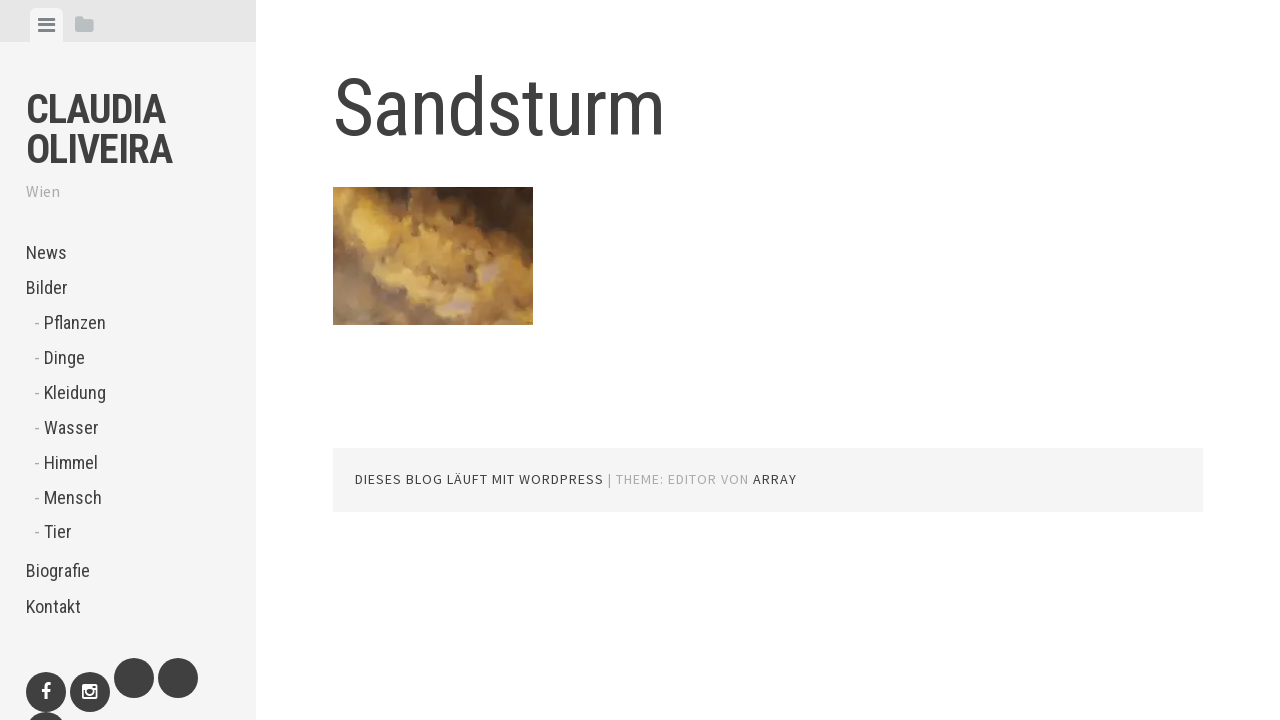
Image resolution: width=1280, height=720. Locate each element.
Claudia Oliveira (99, 129)
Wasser (71, 427)
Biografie (58, 570)
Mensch (73, 497)
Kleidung (75, 392)
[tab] (46, 25)
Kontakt (53, 606)
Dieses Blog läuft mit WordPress (479, 479)
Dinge (64, 357)
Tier (58, 531)
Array (775, 479)
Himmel (71, 462)
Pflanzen (75, 322)
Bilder (47, 287)
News (46, 252)
